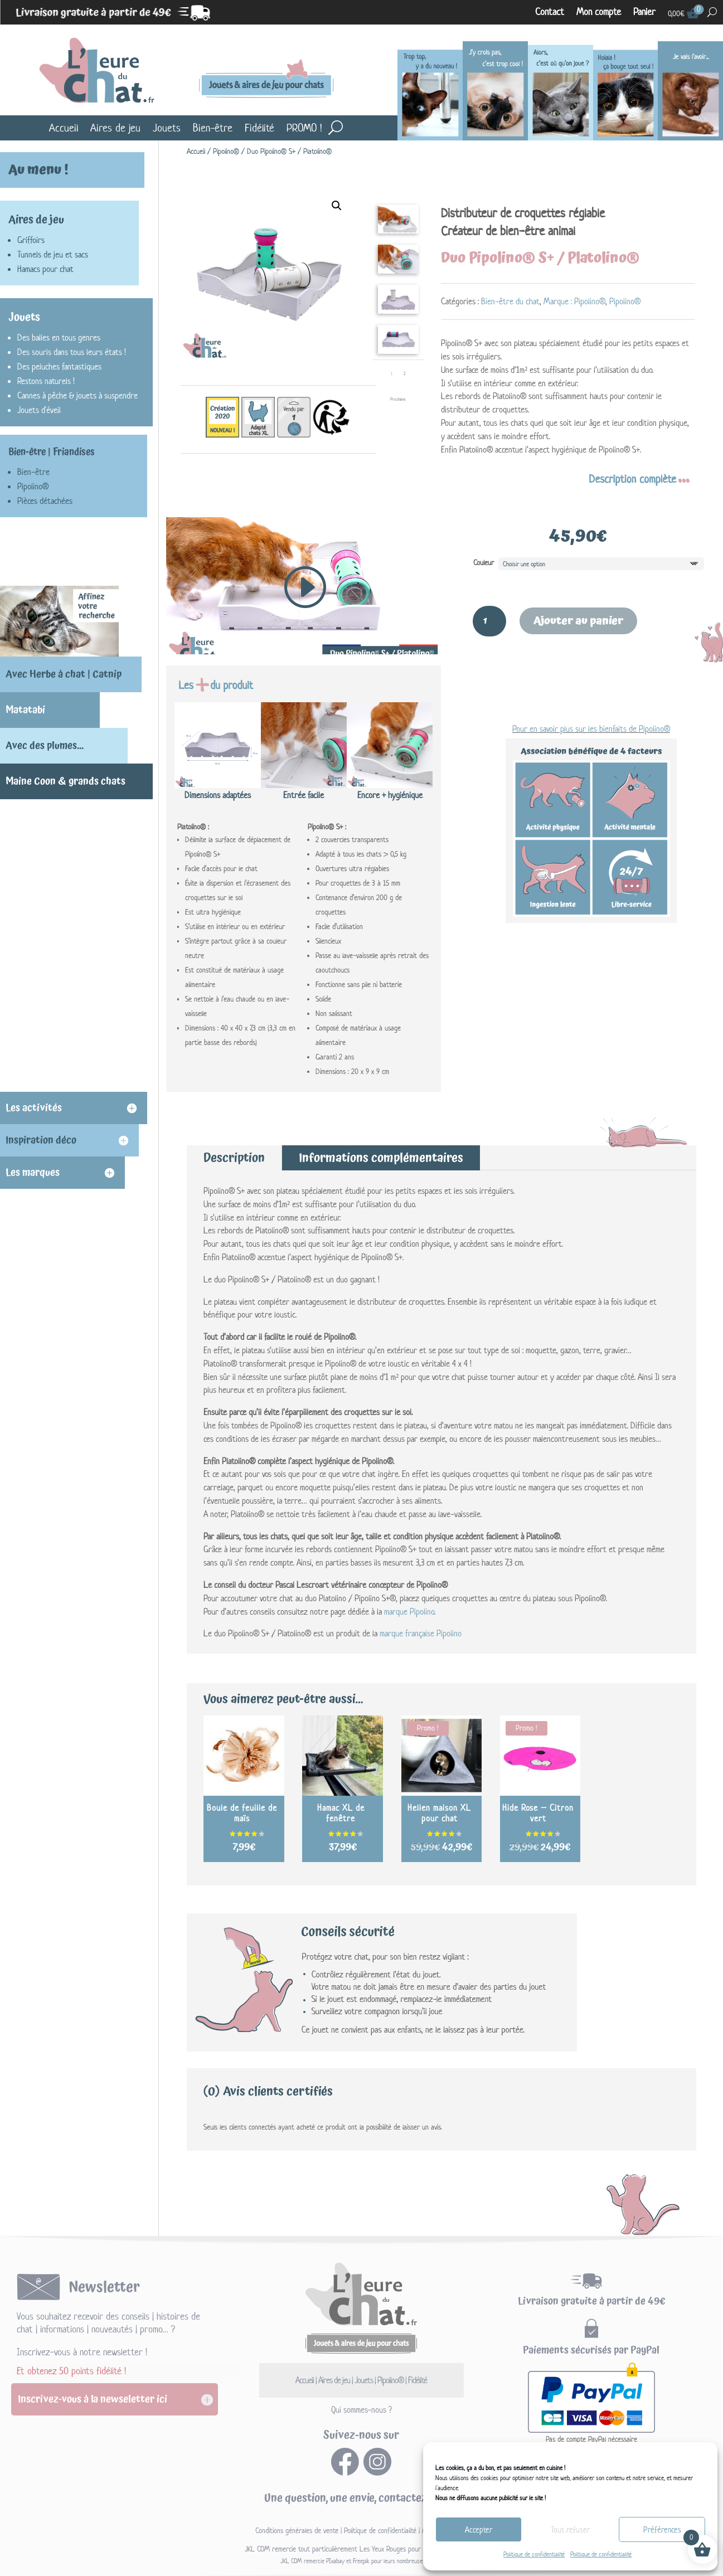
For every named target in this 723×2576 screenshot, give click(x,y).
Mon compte (598, 12)
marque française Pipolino (421, 1633)
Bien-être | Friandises (51, 452)
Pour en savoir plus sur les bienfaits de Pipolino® (591, 729)
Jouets (167, 128)
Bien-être (212, 128)
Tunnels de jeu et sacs (52, 254)
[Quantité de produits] (489, 621)
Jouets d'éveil (39, 410)
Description (234, 1158)
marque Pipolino (409, 1611)
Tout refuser (570, 2529)
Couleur (483, 562)
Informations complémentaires (381, 1158)
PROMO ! (304, 128)
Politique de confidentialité (534, 2554)
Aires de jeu (115, 128)
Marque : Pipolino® (574, 301)
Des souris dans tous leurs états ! (71, 352)
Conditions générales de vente (296, 2530)
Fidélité (259, 128)
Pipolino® (226, 151)
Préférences (662, 2529)
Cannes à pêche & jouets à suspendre (77, 395)
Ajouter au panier (578, 621)
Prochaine (398, 399)
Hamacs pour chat (45, 269)
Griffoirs (31, 240)
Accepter (478, 2529)
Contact (549, 12)
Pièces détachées (44, 501)
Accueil (63, 128)
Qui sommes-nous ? (361, 2409)
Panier (644, 12)
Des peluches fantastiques (59, 366)
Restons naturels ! (46, 381)
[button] (337, 206)
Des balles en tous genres (58, 337)
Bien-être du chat (510, 301)
